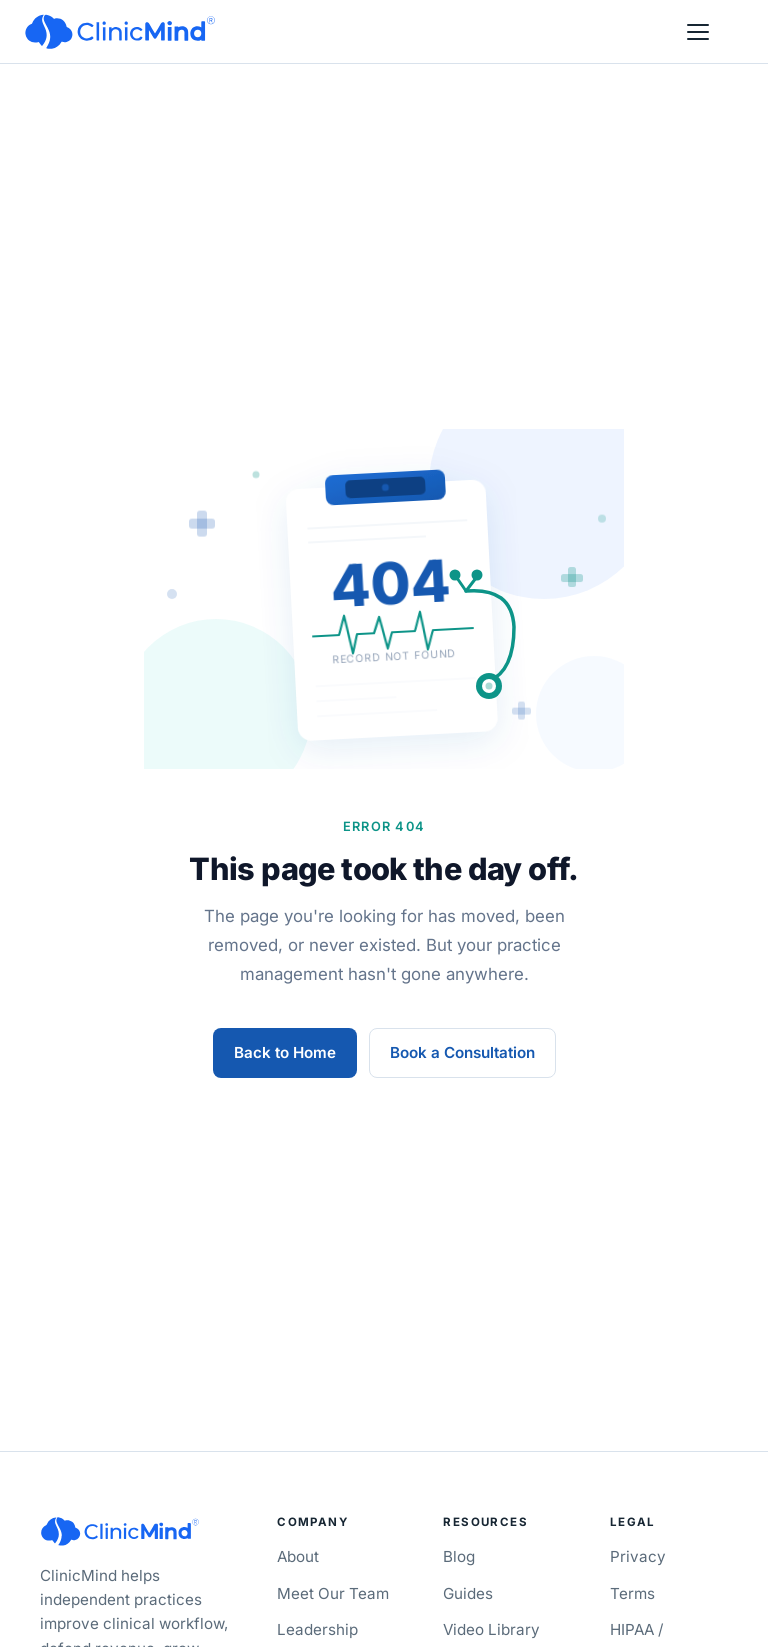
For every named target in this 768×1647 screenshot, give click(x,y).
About (298, 1556)
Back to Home (285, 1052)
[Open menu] (698, 32)
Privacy (638, 1556)
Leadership (317, 1629)
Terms (632, 1593)
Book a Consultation (462, 1052)
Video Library (491, 1629)
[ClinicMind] (120, 32)
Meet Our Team (333, 1593)
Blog (459, 1556)
